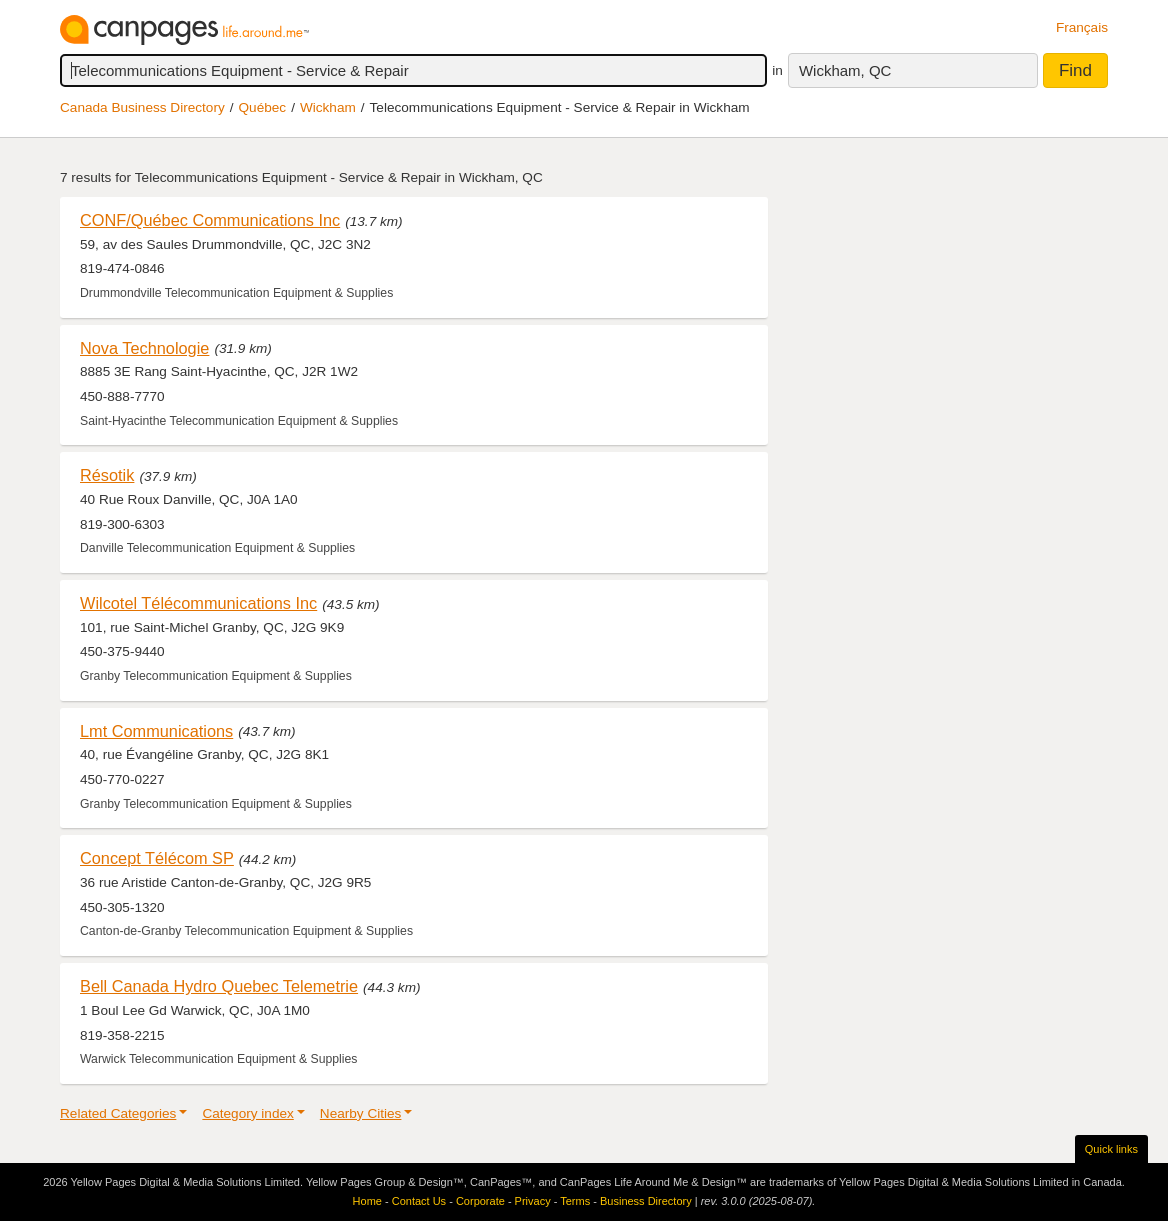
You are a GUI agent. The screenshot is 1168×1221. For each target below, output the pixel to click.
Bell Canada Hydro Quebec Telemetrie (219, 986)
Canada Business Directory (142, 107)
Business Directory (646, 1201)
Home (367, 1201)
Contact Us (419, 1201)
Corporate (480, 1201)
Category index (247, 1113)
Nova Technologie (144, 348)
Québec (263, 107)
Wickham (328, 107)
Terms (575, 1201)
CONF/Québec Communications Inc (210, 220)
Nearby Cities (361, 1113)
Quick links (1111, 1149)
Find (1075, 70)
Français (1082, 27)
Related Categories (118, 1113)
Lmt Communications (156, 731)
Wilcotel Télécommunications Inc (198, 603)
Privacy (533, 1201)
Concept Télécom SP (157, 858)
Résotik (107, 475)
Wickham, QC (845, 70)
